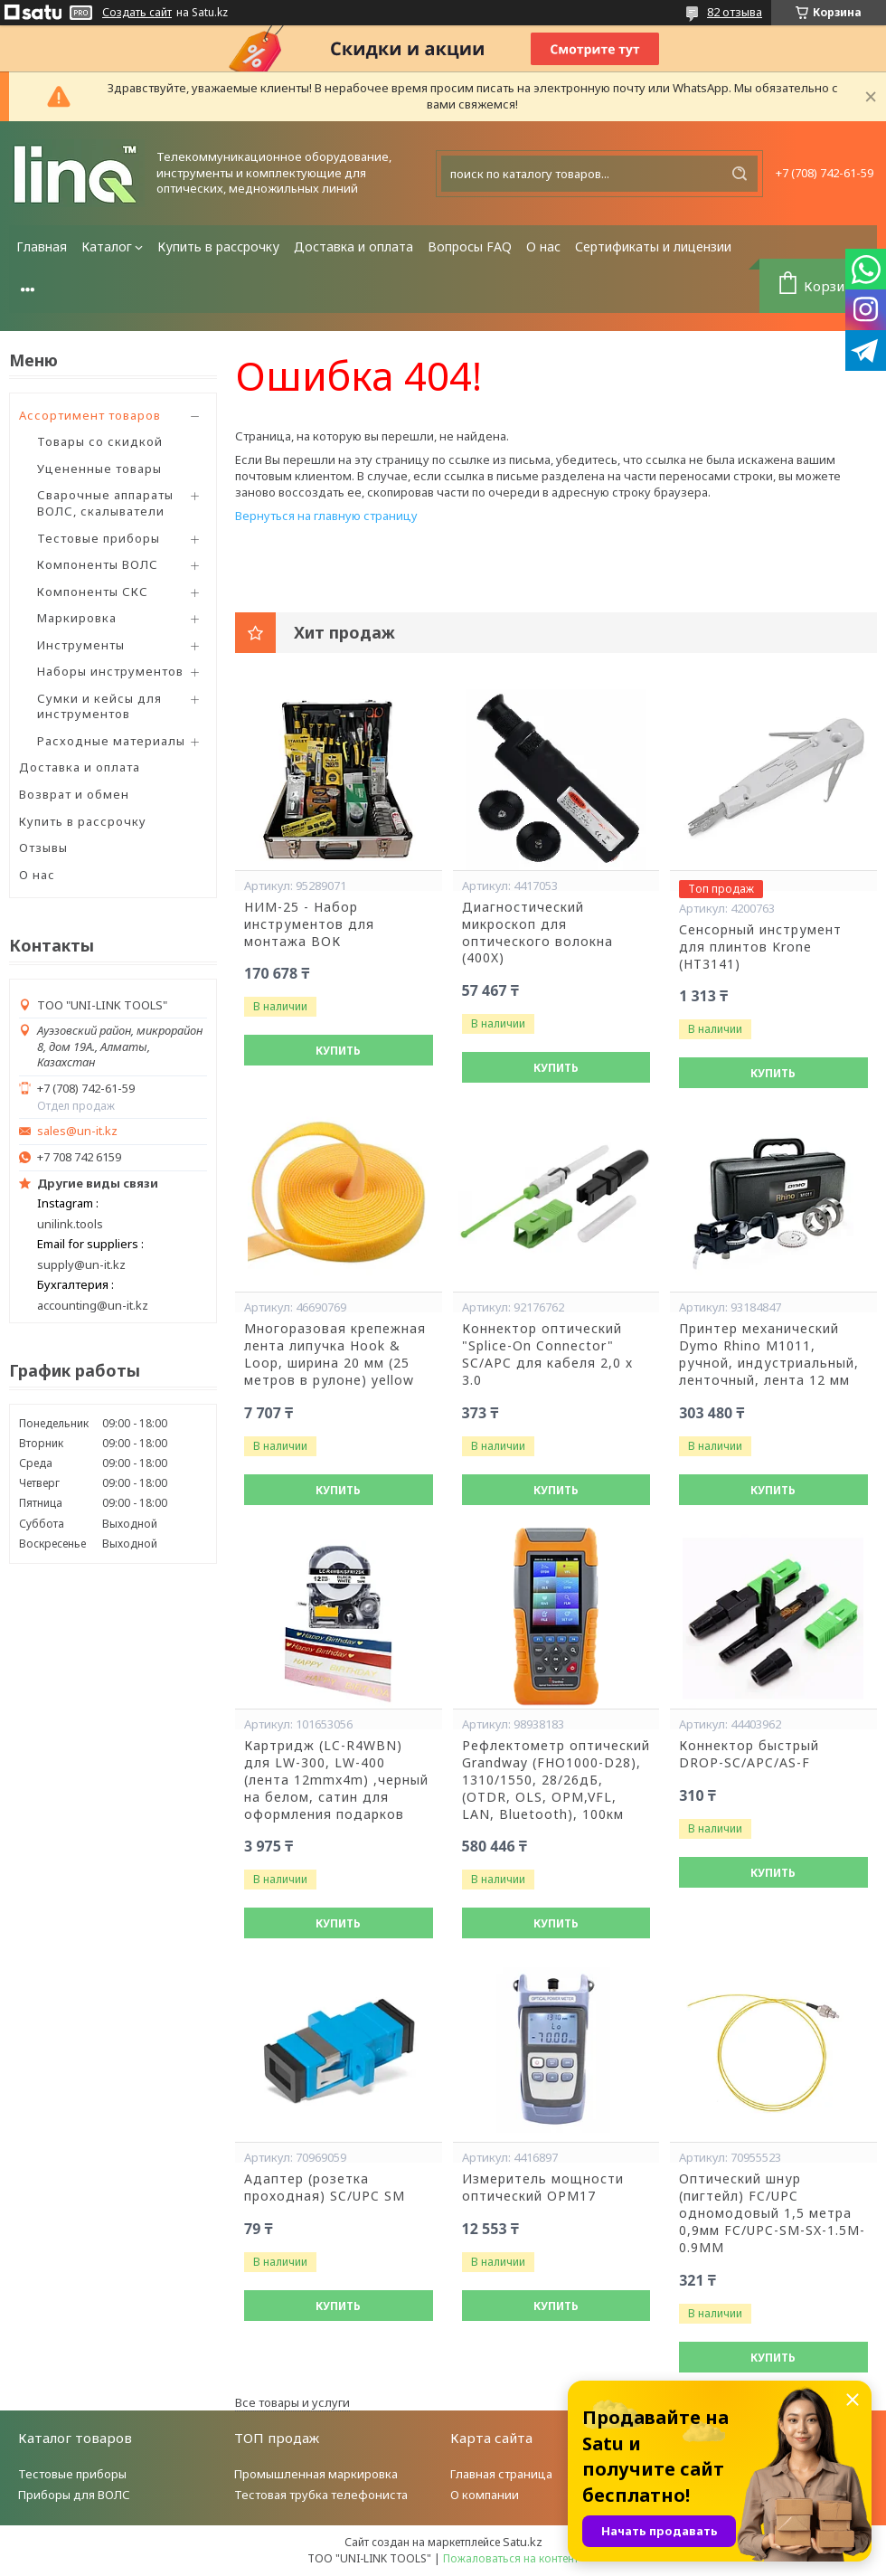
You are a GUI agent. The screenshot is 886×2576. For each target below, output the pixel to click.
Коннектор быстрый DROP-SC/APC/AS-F (749, 1754)
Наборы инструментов (110, 671)
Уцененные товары (99, 468)
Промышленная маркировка (316, 2474)
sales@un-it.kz (77, 1131)
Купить (338, 1050)
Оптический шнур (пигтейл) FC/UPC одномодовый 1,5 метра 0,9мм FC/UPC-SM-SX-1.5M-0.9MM (772, 2213)
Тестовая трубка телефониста (321, 2494)
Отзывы (43, 847)
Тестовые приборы (98, 538)
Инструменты (81, 645)
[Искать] (739, 174)
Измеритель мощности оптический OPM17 (543, 2187)
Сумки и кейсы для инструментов (99, 706)
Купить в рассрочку (218, 246)
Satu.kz (522, 2541)
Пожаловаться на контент (511, 2558)
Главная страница (501, 2474)
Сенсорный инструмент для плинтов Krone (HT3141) (760, 947)
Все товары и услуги (292, 2402)
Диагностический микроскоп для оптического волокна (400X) (537, 933)
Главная (41, 246)
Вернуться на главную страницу (326, 515)
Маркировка (77, 618)
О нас (543, 246)
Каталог (106, 246)
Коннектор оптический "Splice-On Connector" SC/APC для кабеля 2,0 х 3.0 (547, 1354)
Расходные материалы (111, 741)
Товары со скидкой (100, 441)
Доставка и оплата (353, 246)
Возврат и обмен (74, 794)
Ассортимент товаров (90, 415)
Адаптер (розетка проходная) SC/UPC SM (324, 2187)
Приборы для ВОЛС (74, 2494)
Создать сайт (137, 12)
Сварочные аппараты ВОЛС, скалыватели (105, 503)
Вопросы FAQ (470, 246)
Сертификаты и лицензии (653, 246)
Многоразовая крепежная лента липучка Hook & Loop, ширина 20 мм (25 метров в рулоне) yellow (335, 1354)
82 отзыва (734, 12)
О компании (484, 2494)
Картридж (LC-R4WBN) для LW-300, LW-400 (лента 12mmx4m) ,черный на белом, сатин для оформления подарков (336, 1780)
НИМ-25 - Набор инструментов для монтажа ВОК (309, 924)
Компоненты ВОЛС (97, 564)
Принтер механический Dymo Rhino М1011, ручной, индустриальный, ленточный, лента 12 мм (769, 1354)
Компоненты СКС (92, 591)
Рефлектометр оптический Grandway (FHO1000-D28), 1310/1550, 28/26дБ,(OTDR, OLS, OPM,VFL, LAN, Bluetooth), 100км (556, 1780)
